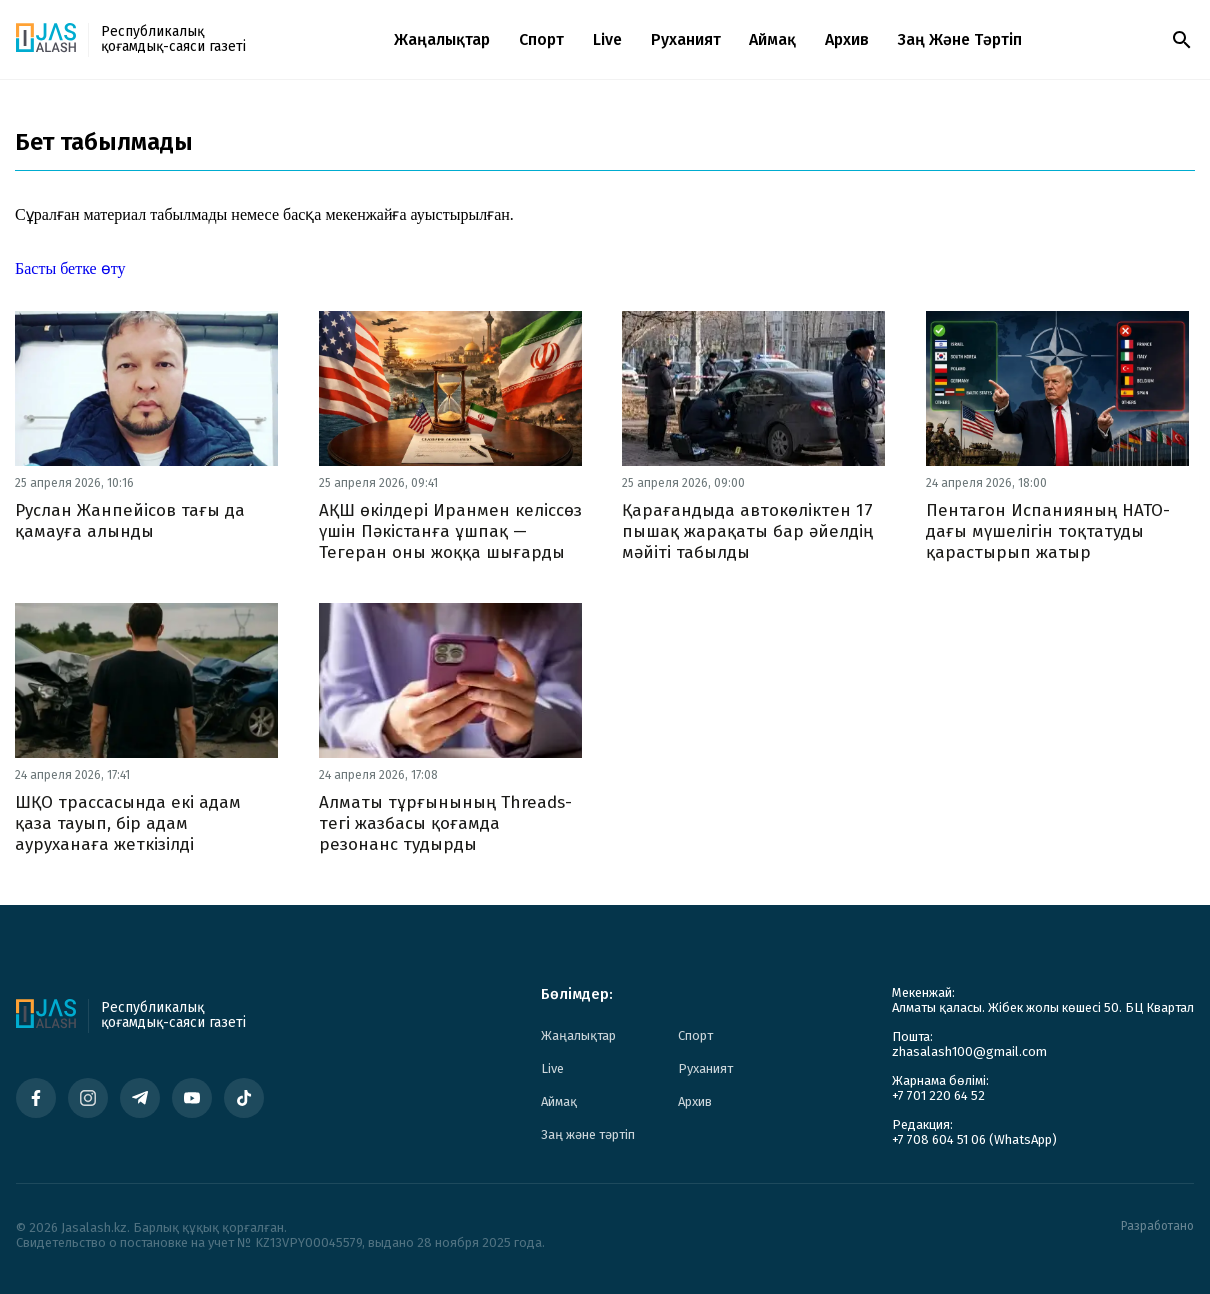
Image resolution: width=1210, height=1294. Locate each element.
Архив (847, 39)
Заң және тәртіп (960, 39)
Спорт (541, 39)
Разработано (1157, 1226)
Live (607, 39)
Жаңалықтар (442, 39)
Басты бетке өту (70, 268)
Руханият (686, 39)
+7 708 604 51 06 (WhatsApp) (974, 1139)
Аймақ (772, 39)
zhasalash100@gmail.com (969, 1051)
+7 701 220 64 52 (938, 1095)
